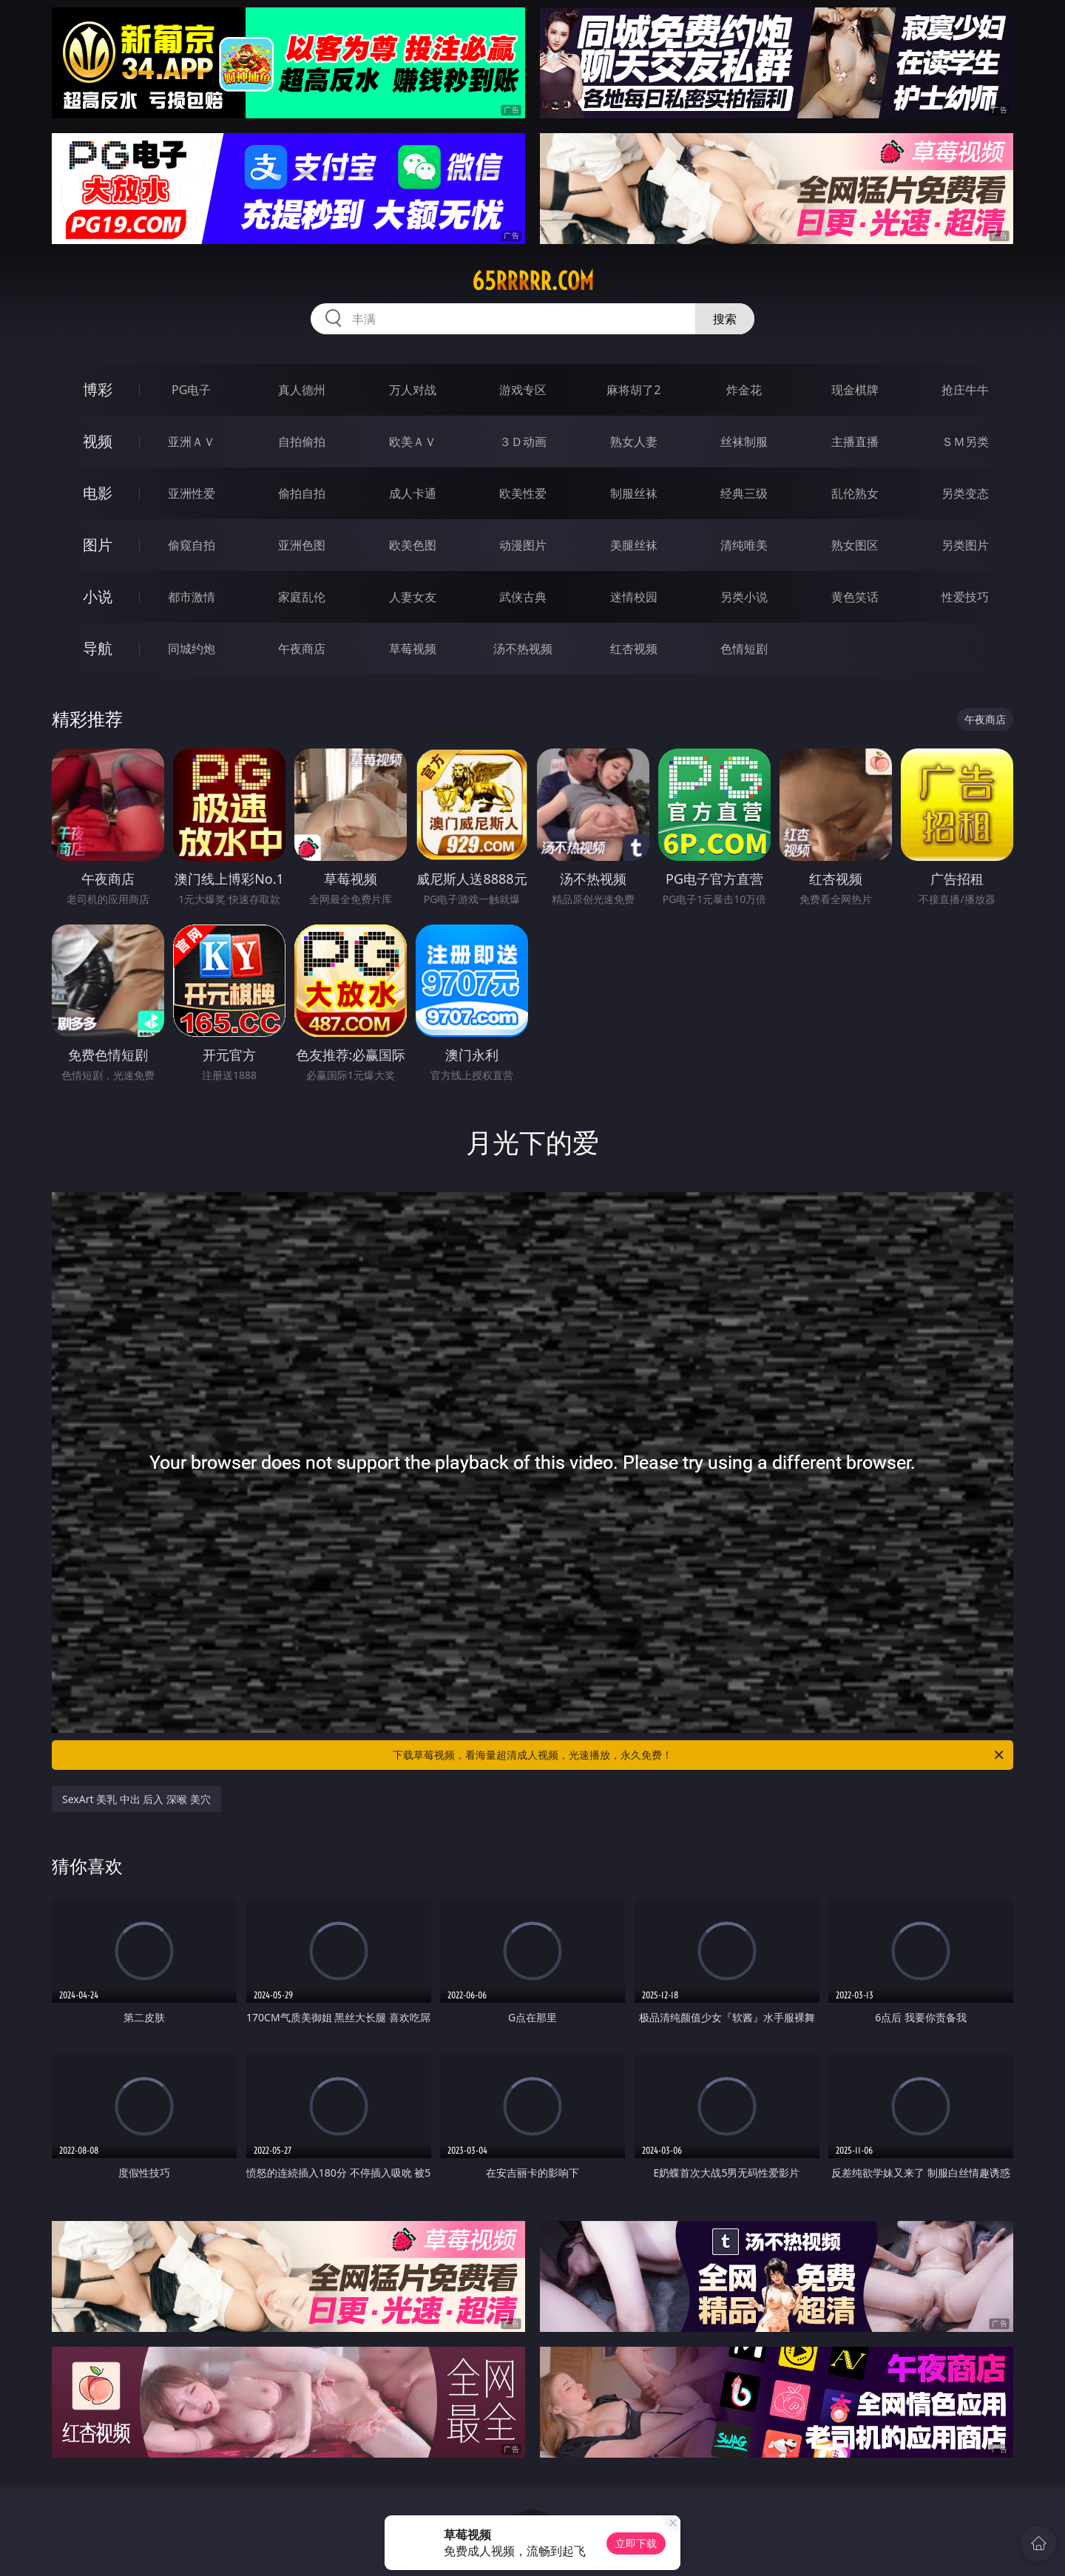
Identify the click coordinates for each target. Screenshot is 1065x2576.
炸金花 (744, 390)
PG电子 (191, 390)
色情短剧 (744, 648)
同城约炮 (191, 648)
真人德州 (301, 390)
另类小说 (744, 597)
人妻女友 (412, 597)
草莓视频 (412, 648)
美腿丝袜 (633, 545)
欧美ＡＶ (412, 441)
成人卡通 (412, 493)
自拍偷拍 (301, 441)
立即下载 (636, 2543)
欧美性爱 (523, 493)
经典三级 (744, 493)
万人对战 (412, 390)
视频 (97, 441)
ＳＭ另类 (965, 441)
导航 (97, 648)
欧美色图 (412, 545)
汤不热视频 (522, 648)
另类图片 (965, 545)
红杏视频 (633, 648)
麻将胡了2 (633, 390)
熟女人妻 (633, 441)
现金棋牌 (855, 390)
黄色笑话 (855, 597)
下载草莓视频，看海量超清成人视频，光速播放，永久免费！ (699, 1755)
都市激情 (191, 597)
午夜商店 (301, 648)
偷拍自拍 (301, 493)
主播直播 (855, 441)
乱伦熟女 (855, 493)
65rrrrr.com (533, 281)
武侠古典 (523, 597)
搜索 (725, 319)
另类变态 (965, 493)
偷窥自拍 (191, 545)
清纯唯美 (744, 545)
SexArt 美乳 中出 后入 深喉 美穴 (136, 1799)
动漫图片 (523, 545)
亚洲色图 (301, 545)
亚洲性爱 (191, 493)
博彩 (97, 389)
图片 (97, 545)
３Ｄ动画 (523, 441)
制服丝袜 (633, 493)
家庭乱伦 (301, 597)
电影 (97, 493)
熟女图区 (855, 545)
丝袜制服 (744, 441)
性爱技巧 (965, 597)
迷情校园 (633, 597)
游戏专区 (523, 390)
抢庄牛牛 (965, 390)
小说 (97, 596)
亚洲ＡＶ (191, 441)
